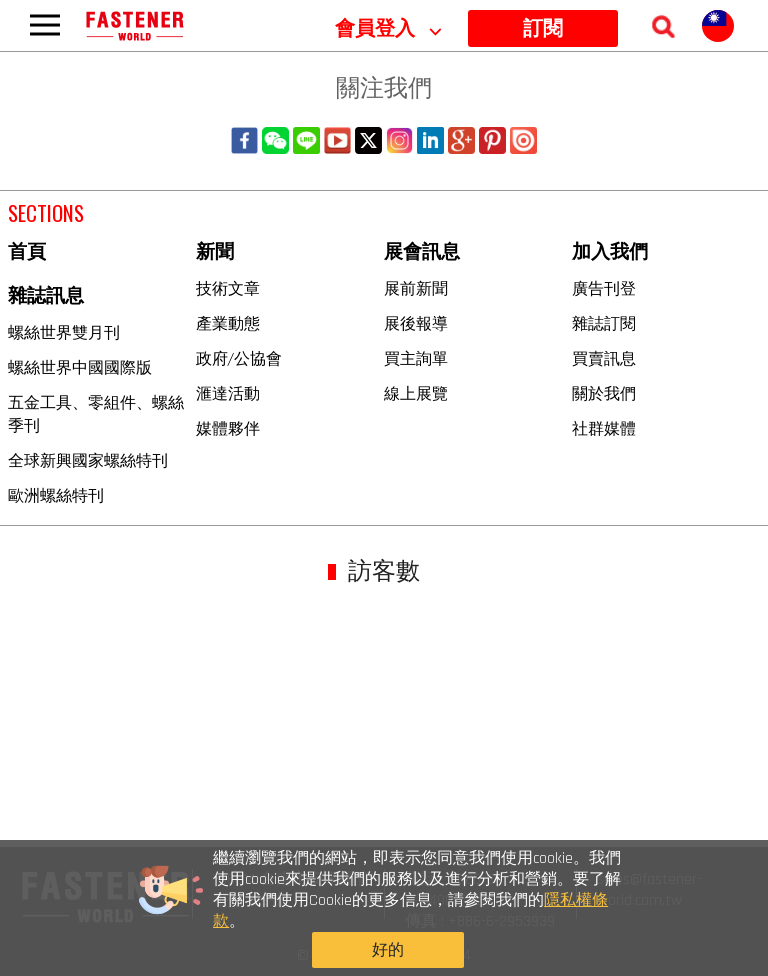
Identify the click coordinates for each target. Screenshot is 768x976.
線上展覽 (416, 393)
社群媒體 (604, 428)
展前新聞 (416, 288)
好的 (592, 915)
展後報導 (416, 323)
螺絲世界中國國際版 (80, 367)
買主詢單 (416, 358)
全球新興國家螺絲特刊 (88, 460)
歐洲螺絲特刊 (56, 495)
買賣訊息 (604, 358)
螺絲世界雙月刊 (64, 332)
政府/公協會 (239, 358)
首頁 (27, 252)
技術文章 (228, 288)
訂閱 (543, 29)
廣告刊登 (604, 288)
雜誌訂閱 (604, 323)
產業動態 (228, 323)
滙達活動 (228, 393)
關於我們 (604, 393)
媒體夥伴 (228, 428)
